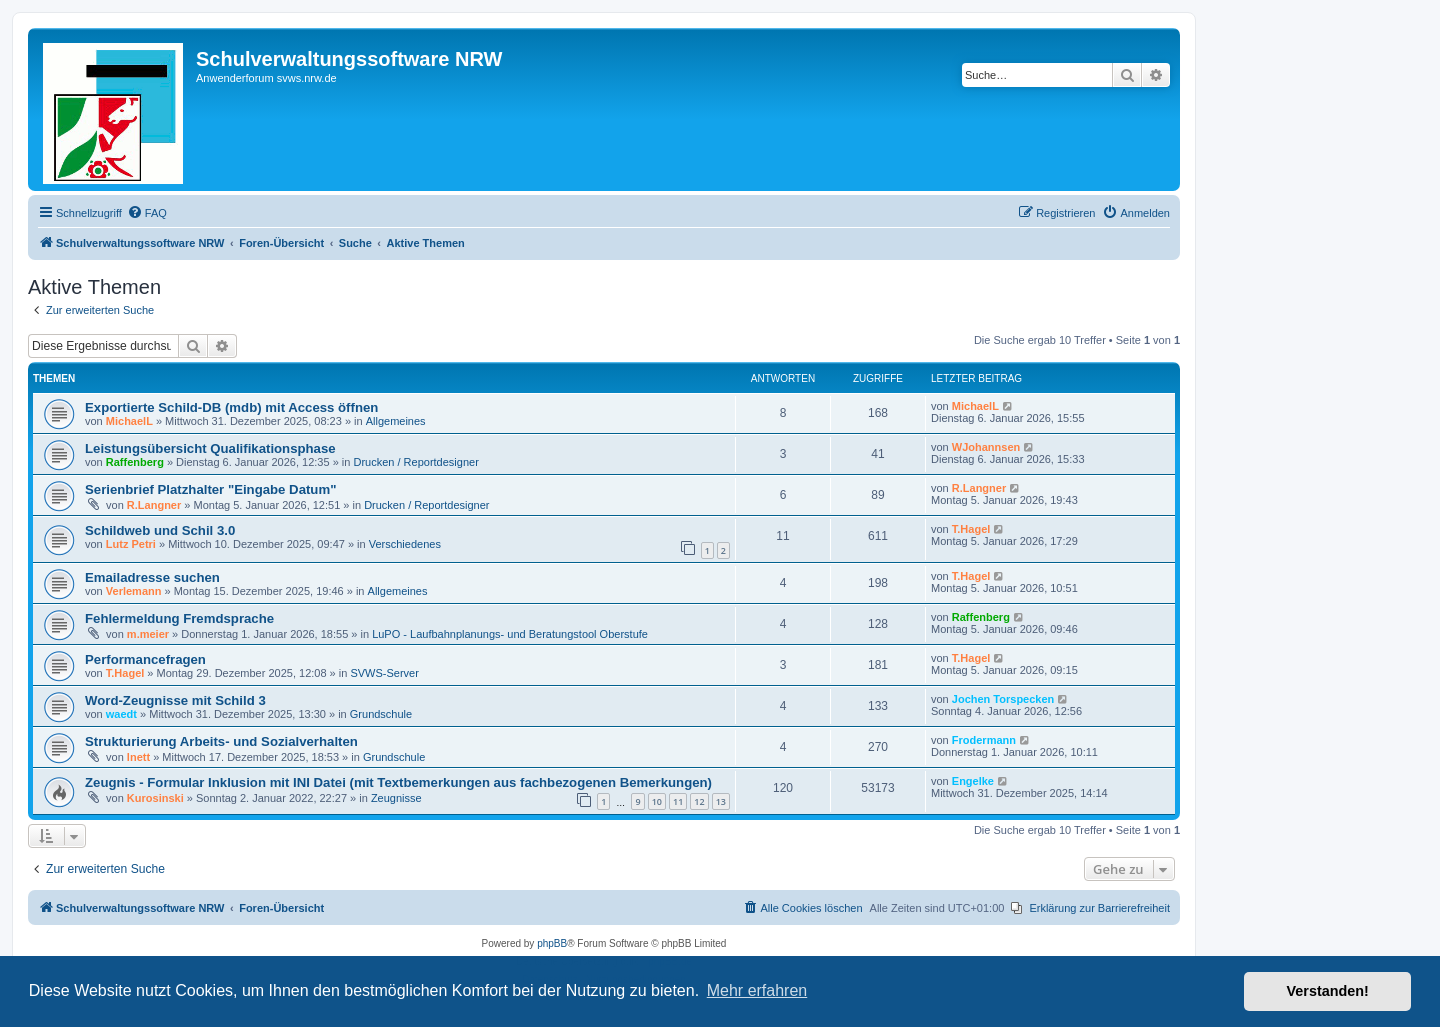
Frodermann (984, 740)
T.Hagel (971, 529)
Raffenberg (135, 462)
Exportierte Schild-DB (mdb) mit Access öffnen (231, 407)
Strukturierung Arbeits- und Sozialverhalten (221, 741)
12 (699, 801)
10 (657, 801)
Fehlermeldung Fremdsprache (179, 618)
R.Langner (154, 505)
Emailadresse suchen (152, 577)
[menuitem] (147, 213)
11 (678, 801)
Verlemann (134, 591)
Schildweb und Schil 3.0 (160, 530)
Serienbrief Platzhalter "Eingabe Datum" (210, 489)
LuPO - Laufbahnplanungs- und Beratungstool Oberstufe (510, 634)
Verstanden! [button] (1328, 991)
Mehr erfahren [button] (757, 990)
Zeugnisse (396, 798)
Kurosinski (155, 798)
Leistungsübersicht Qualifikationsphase (210, 448)
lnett (138, 757)
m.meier (148, 634)
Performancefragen (145, 659)
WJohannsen (986, 447)
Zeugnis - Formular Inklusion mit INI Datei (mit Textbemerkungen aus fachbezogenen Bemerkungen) (398, 782)
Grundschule (381, 714)
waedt (121, 714)
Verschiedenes (405, 544)
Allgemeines (396, 421)
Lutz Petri (131, 544)
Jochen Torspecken (1003, 699)
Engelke (973, 781)
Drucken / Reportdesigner (415, 462)
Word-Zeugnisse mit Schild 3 (175, 700)
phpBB (552, 943)
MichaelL (129, 421)
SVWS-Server (384, 673)
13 (721, 801)
